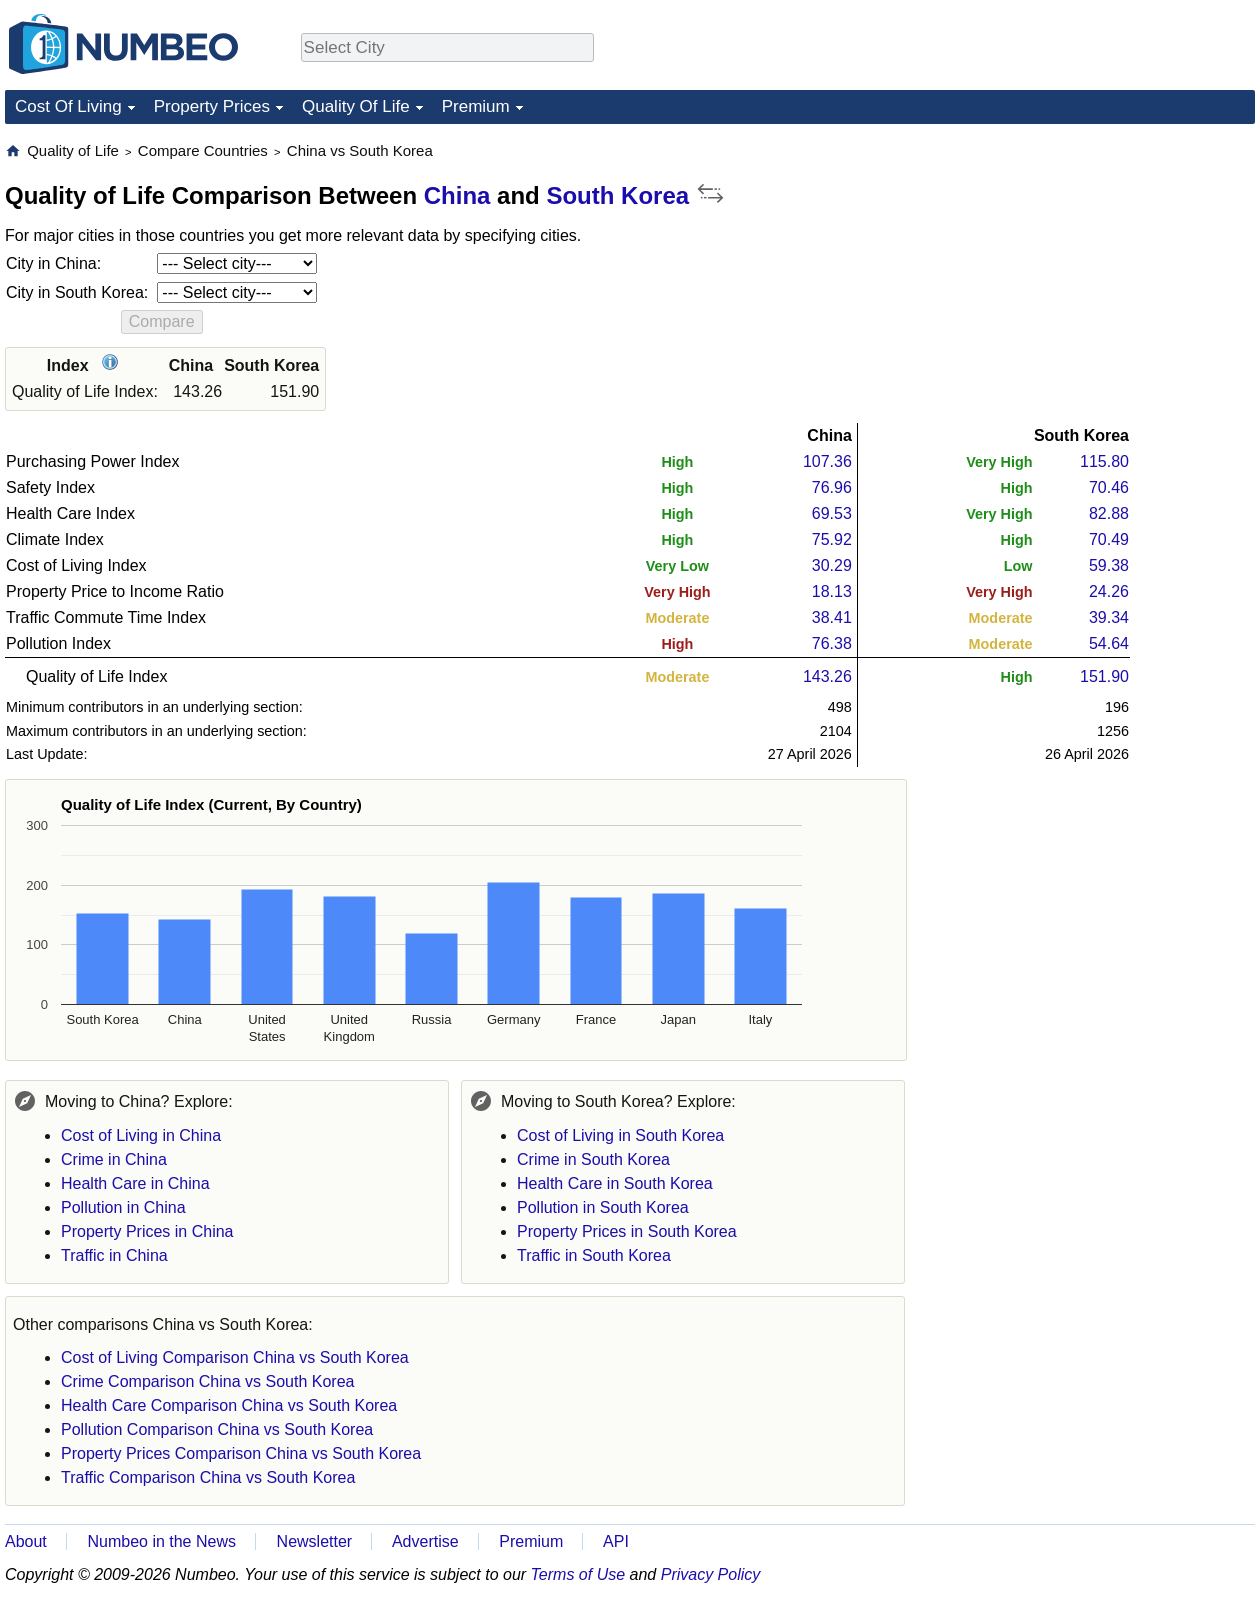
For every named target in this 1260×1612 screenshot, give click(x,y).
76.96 (832, 487)
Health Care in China (135, 1183)
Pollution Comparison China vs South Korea (217, 1429)
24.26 (1109, 591)
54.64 (1109, 643)
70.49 (1109, 539)
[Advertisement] (1105, 266)
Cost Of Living (68, 106)
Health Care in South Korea (615, 1183)
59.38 (1109, 565)
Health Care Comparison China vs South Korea (229, 1405)
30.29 (832, 565)
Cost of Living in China (141, 1135)
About (26, 1541)
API (616, 1541)
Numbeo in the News (161, 1541)
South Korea (617, 195)
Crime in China (114, 1159)
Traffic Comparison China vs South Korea (208, 1477)
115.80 (1104, 461)
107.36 (827, 461)
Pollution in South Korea (603, 1207)
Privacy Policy (711, 1574)
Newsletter (315, 1541)
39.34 (1109, 617)
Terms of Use (578, 1574)
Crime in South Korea (593, 1159)
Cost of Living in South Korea (620, 1135)
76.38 (832, 643)
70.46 (1109, 487)
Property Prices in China (147, 1231)
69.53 (832, 513)
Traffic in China (114, 1255)
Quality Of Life (356, 106)
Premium (476, 106)
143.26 (827, 676)
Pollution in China (123, 1207)
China (457, 195)
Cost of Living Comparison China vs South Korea (235, 1357)
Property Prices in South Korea (627, 1231)
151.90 (1104, 676)
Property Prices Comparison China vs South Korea (241, 1453)
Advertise (425, 1541)
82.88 (1109, 513)
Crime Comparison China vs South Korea (207, 1381)
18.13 (832, 591)
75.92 (832, 539)
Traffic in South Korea (594, 1255)
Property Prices (212, 106)
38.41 (832, 617)
